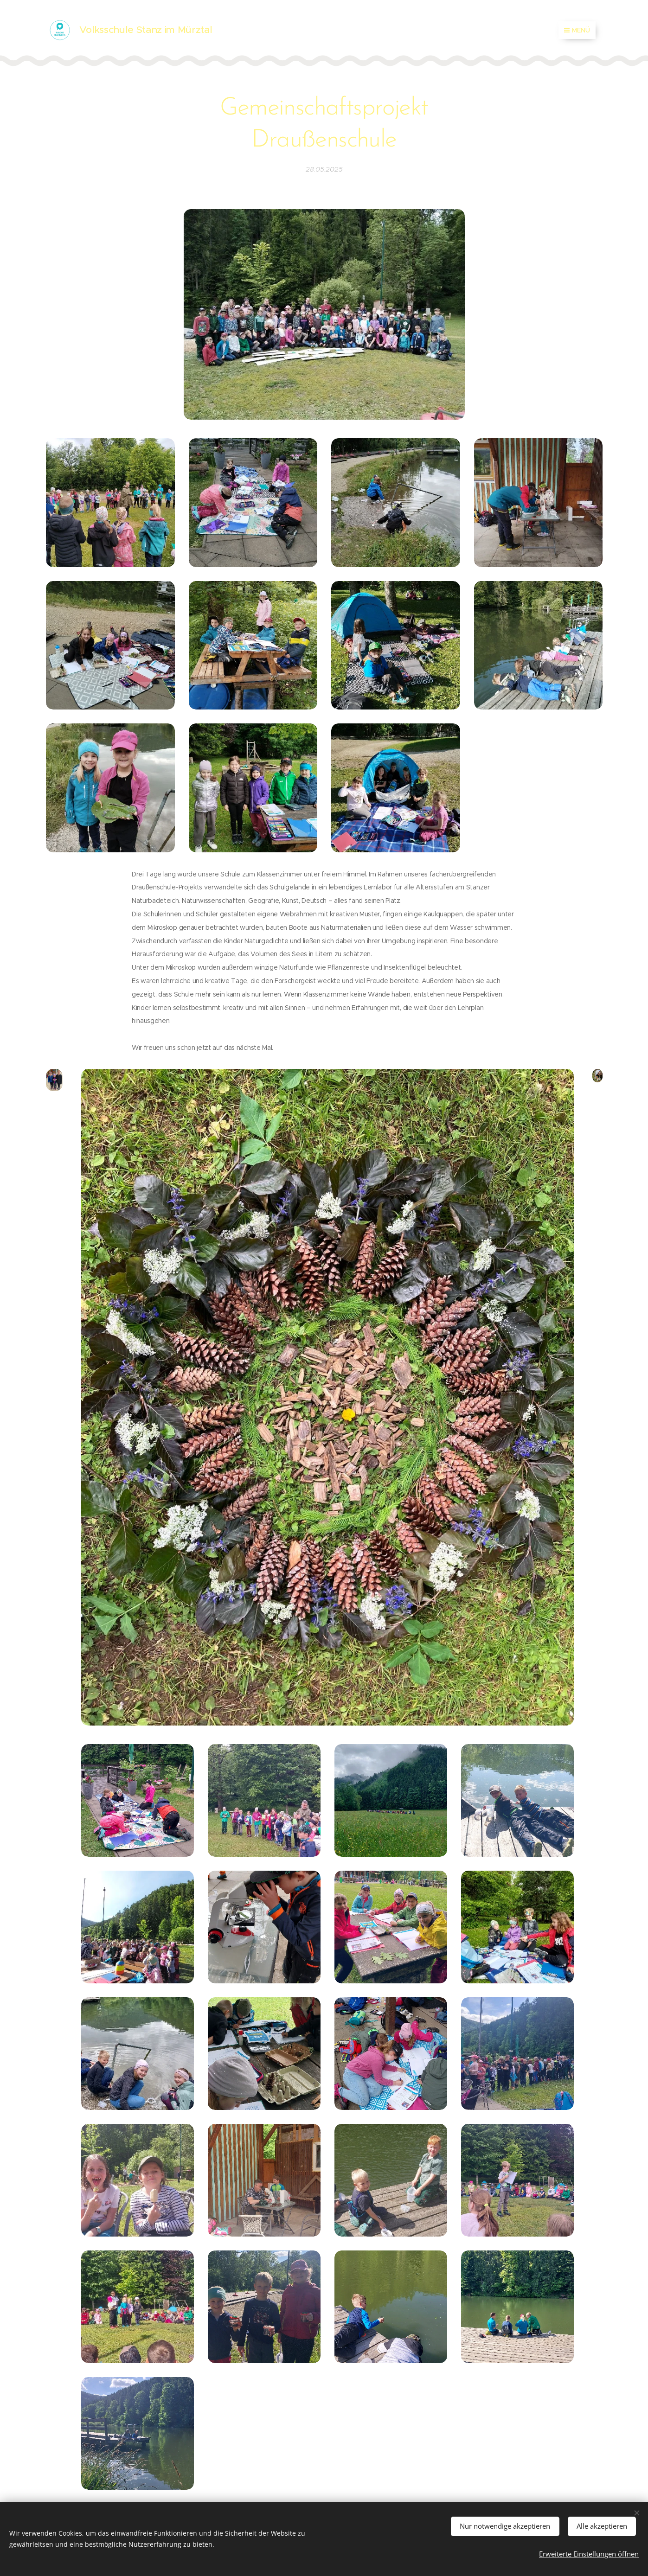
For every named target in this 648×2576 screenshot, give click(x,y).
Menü (577, 30)
